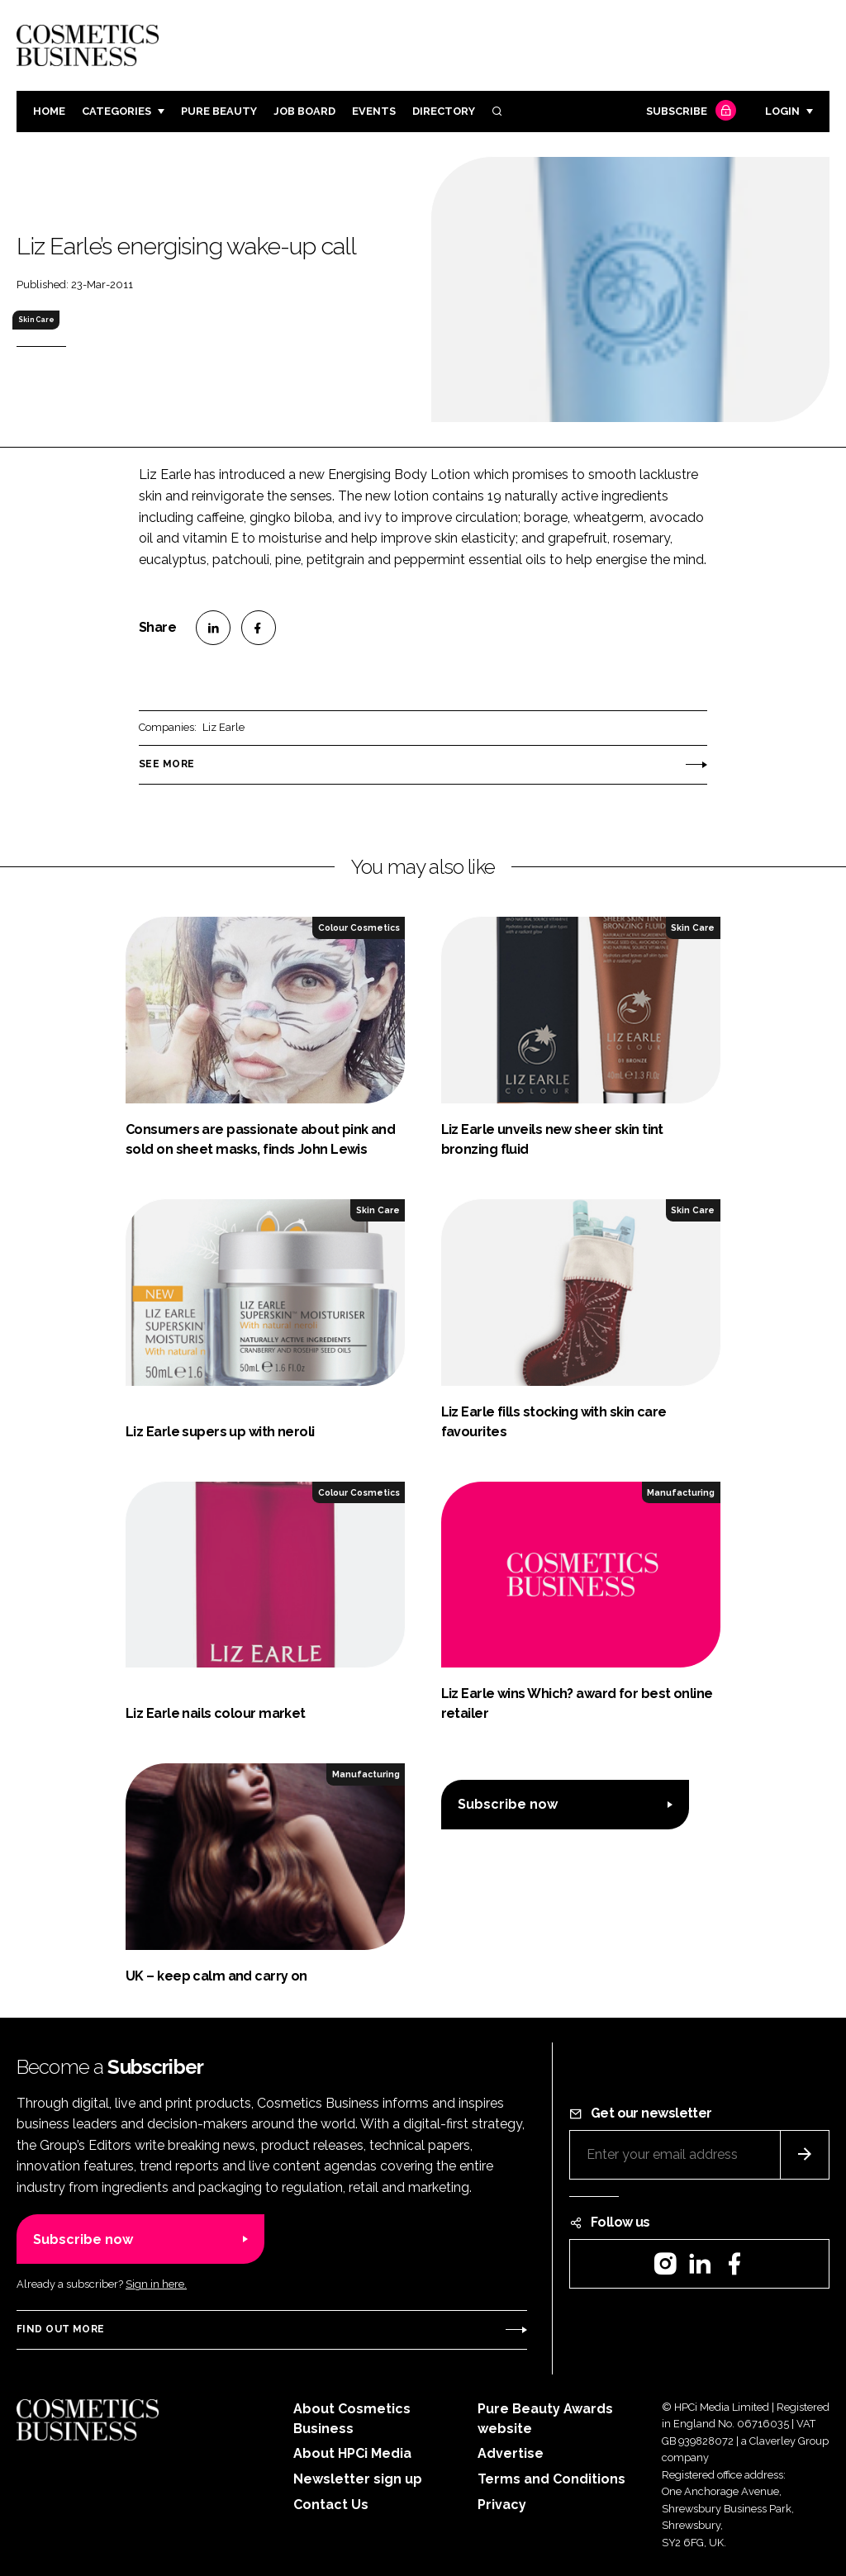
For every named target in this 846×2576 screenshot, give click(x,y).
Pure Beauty (219, 111)
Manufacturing (681, 1492)
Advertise (511, 2453)
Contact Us (330, 2504)
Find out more (60, 2329)
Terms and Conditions (551, 2479)
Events (374, 111)
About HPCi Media (352, 2453)
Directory (443, 111)
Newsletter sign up (357, 2479)
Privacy (502, 2504)
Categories (116, 111)
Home (49, 111)
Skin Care (36, 319)
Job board (304, 111)
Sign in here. (156, 2284)
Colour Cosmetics (359, 927)
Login (782, 111)
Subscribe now (508, 1804)
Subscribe (689, 112)
